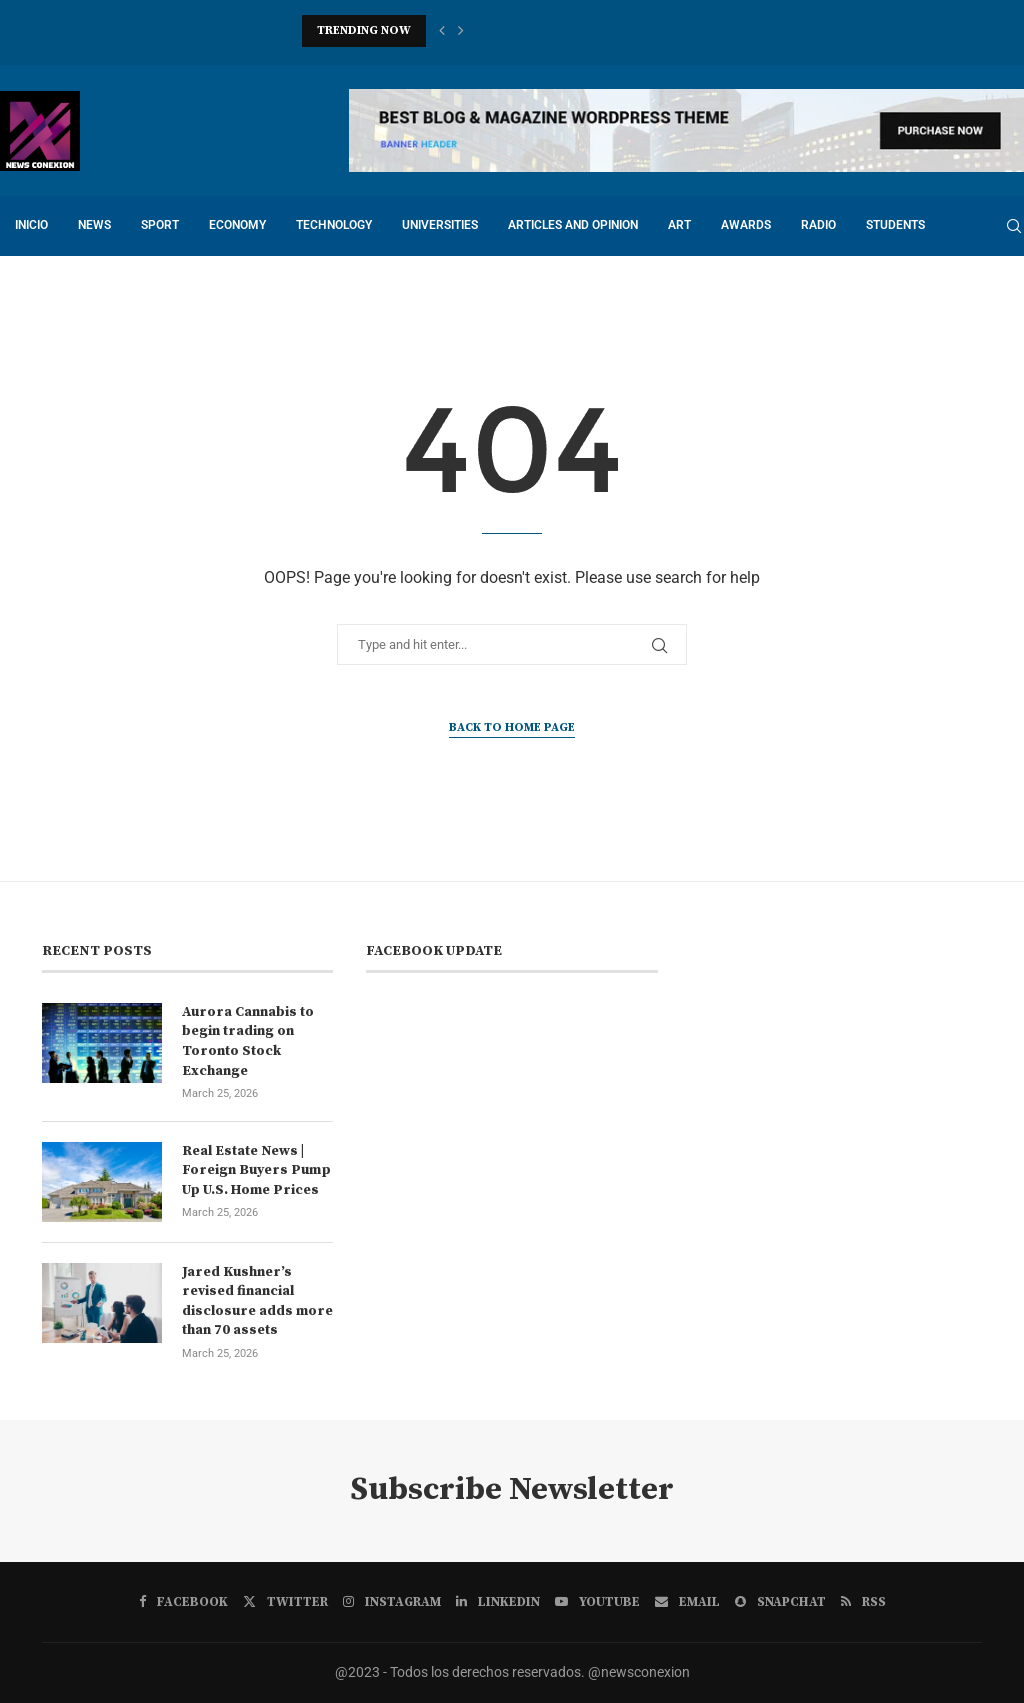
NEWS (94, 225)
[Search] (1014, 226)
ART (679, 225)
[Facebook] (183, 1602)
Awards (746, 225)
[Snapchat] (780, 1602)
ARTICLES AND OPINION (573, 225)
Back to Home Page (512, 727)
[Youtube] (597, 1602)
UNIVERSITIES (440, 225)
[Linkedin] (498, 1602)
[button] (442, 31)
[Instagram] (392, 1602)
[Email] (687, 1602)
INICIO (31, 225)
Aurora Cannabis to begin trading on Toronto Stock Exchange (248, 1041)
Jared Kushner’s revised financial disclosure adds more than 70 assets (257, 1301)
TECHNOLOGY (334, 225)
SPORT (160, 225)
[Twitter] (285, 1602)
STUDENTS (895, 225)
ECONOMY (237, 225)
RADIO (818, 225)
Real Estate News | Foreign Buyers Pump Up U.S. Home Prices (256, 1170)
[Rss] (863, 1602)
